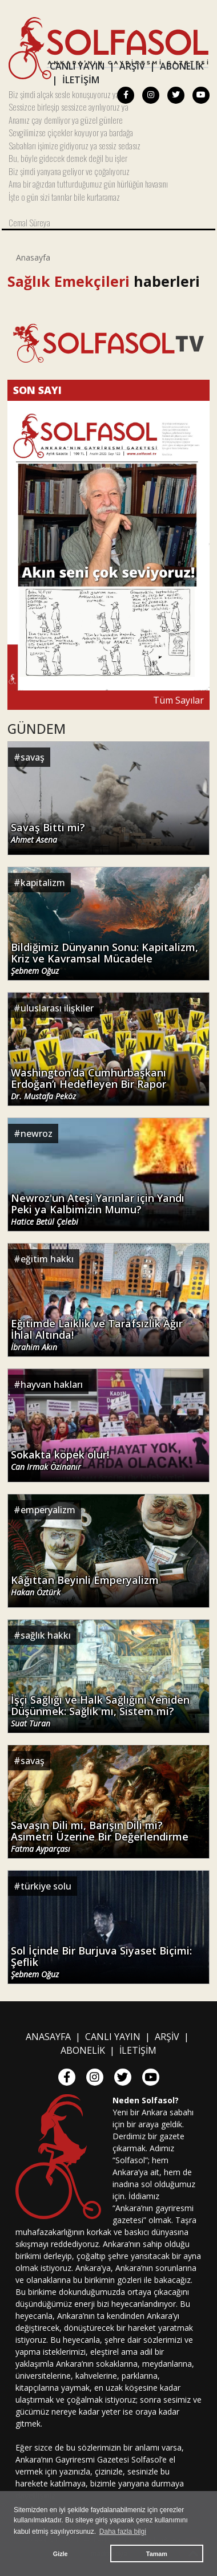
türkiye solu (46, 1886)
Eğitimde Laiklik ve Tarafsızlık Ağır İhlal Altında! (97, 1335)
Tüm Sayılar (178, 700)
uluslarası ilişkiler (57, 1008)
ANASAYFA (48, 2036)
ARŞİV (132, 66)
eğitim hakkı (47, 1259)
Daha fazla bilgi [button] (122, 2532)
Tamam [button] (156, 2553)
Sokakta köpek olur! (60, 1460)
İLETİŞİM (80, 80)
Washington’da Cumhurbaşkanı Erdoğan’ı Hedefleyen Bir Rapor (88, 1084)
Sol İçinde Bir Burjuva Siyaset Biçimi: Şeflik (101, 1962)
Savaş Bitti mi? (48, 833)
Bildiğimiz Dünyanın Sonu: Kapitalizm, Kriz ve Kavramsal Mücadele (104, 958)
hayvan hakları (52, 1384)
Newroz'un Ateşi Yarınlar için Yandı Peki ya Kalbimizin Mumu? (97, 1209)
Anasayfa (33, 257)
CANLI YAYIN (77, 66)
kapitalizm (43, 882)
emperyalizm (48, 1510)
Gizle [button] (60, 2553)
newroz (37, 1133)
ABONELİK (182, 66)
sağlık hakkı (46, 1635)
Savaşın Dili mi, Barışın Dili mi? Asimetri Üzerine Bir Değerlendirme (99, 1836)
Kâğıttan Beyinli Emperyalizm (85, 1586)
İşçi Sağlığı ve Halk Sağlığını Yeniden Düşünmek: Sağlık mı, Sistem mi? (100, 1711)
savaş (33, 757)
